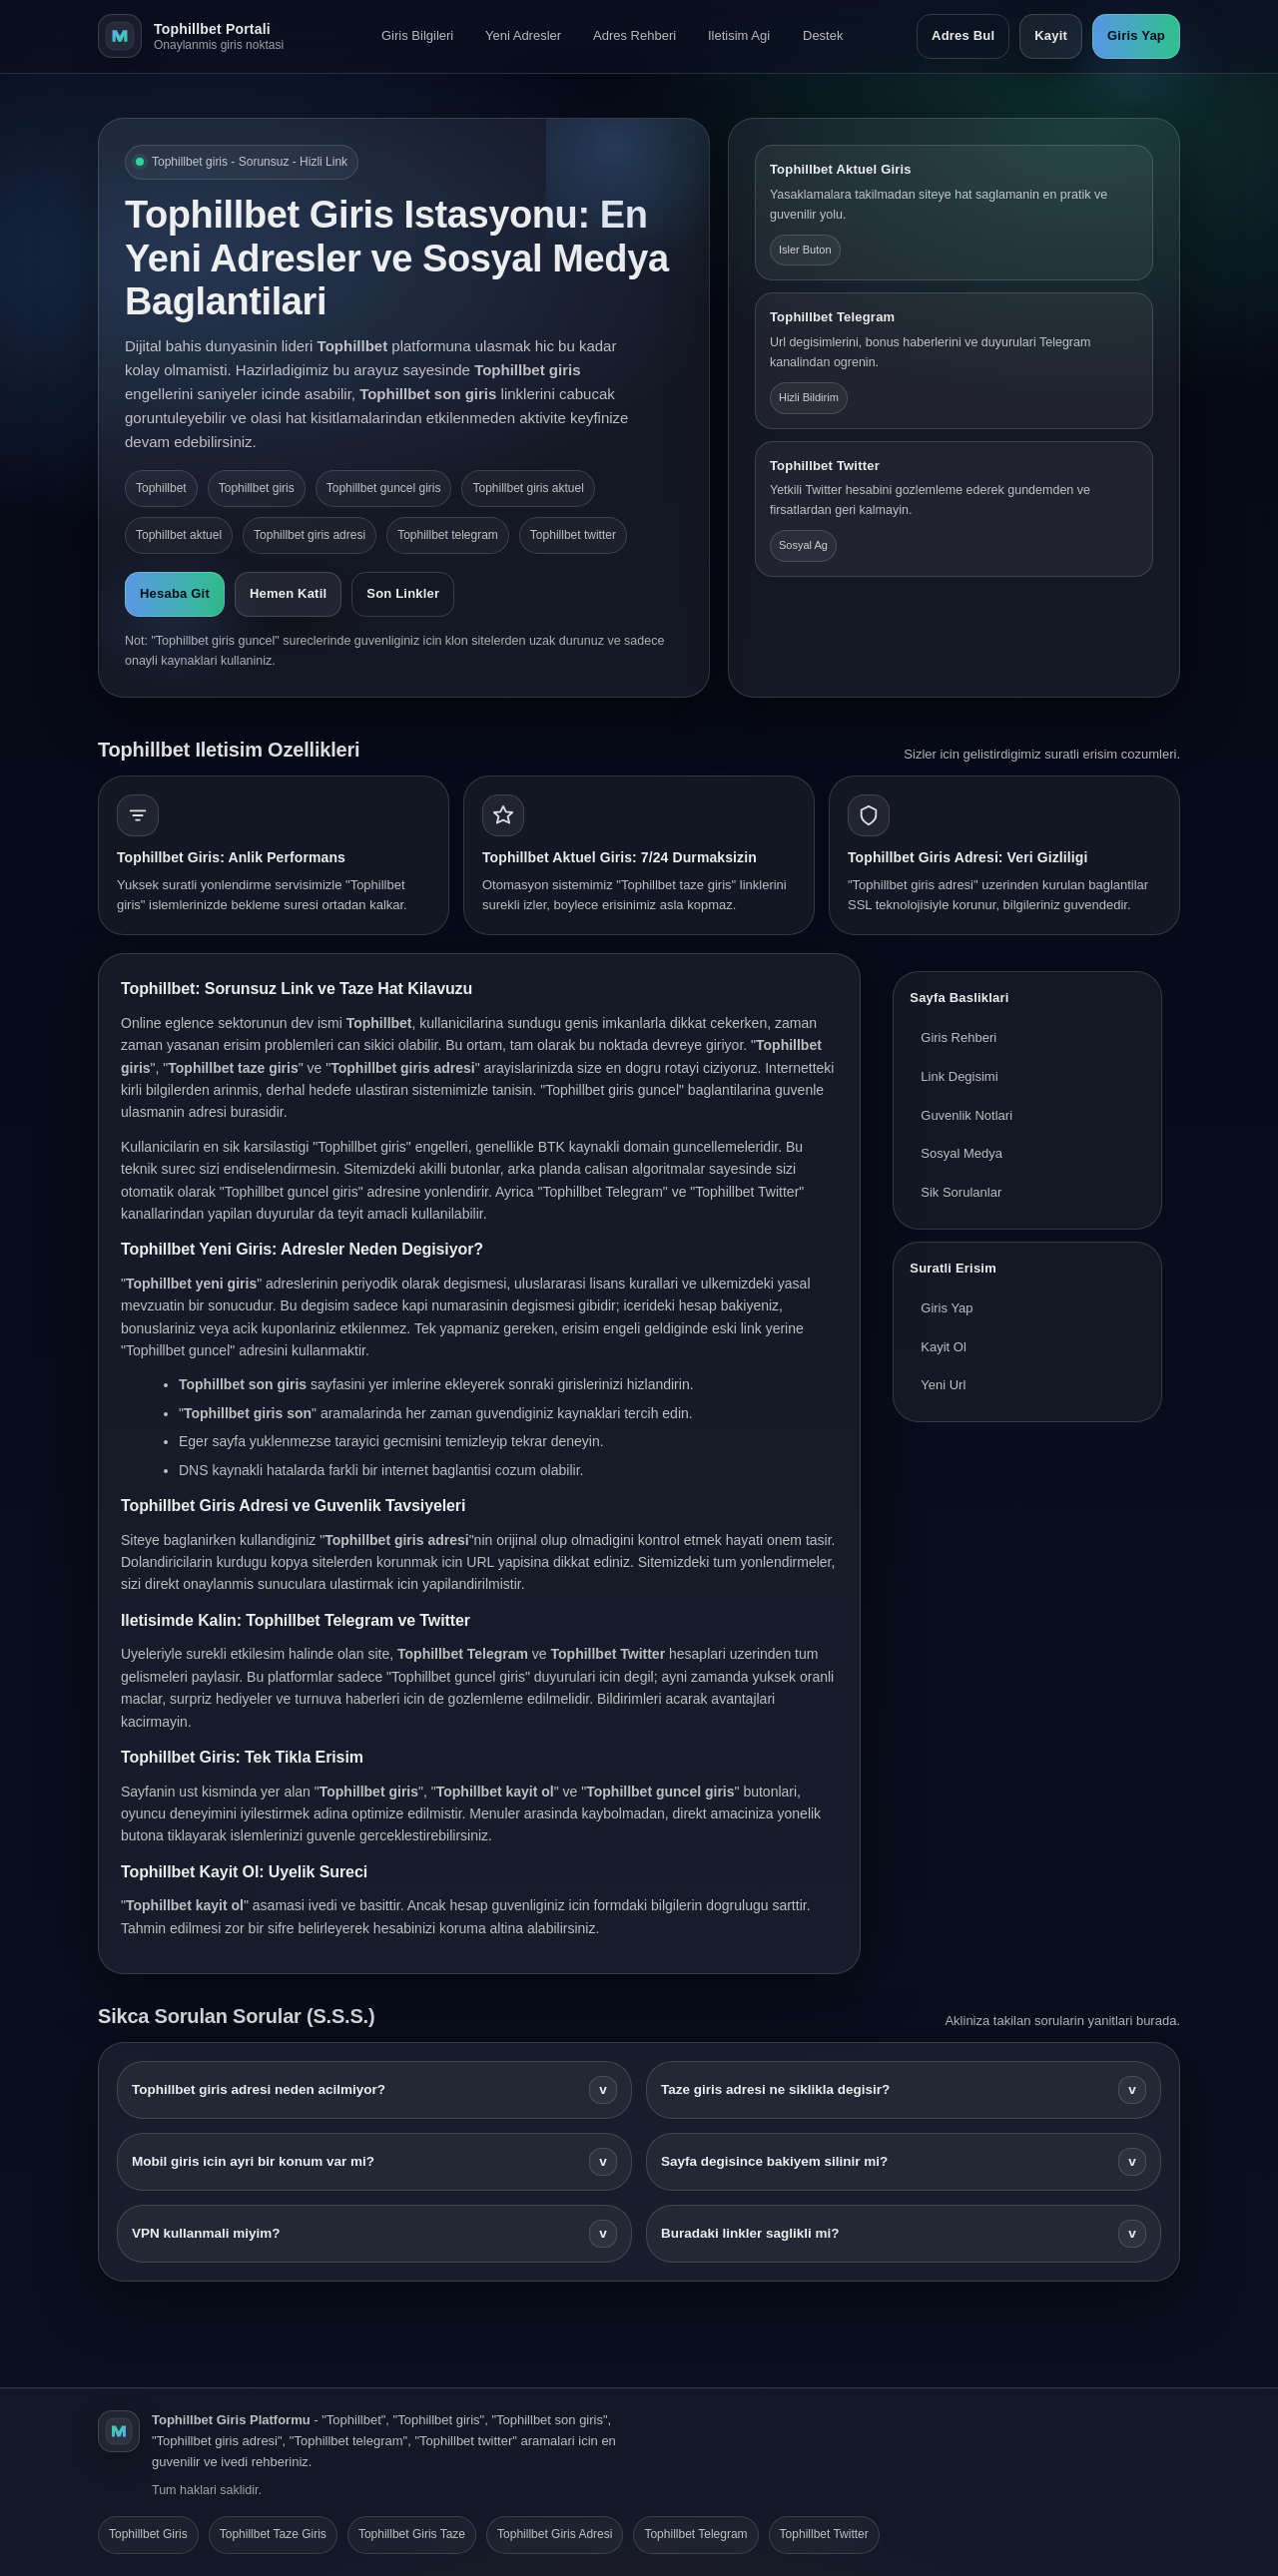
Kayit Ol (943, 1346)
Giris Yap (1136, 35)
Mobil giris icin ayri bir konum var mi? (374, 2162)
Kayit (1050, 35)
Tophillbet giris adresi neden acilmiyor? (374, 2090)
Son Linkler (402, 593)
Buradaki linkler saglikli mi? (903, 2234)
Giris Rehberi (958, 1037)
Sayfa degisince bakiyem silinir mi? (903, 2162)
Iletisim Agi (739, 35)
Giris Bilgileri (417, 35)
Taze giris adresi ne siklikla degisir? (903, 2090)
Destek (823, 35)
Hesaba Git (175, 593)
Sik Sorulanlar (961, 1192)
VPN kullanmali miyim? (374, 2234)
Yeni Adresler (523, 35)
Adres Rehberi (634, 35)
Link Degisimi (959, 1076)
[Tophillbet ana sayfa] (203, 36)
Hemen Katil (288, 593)
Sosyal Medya (961, 1153)
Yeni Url (943, 1384)
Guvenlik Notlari (966, 1115)
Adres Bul (963, 35)
